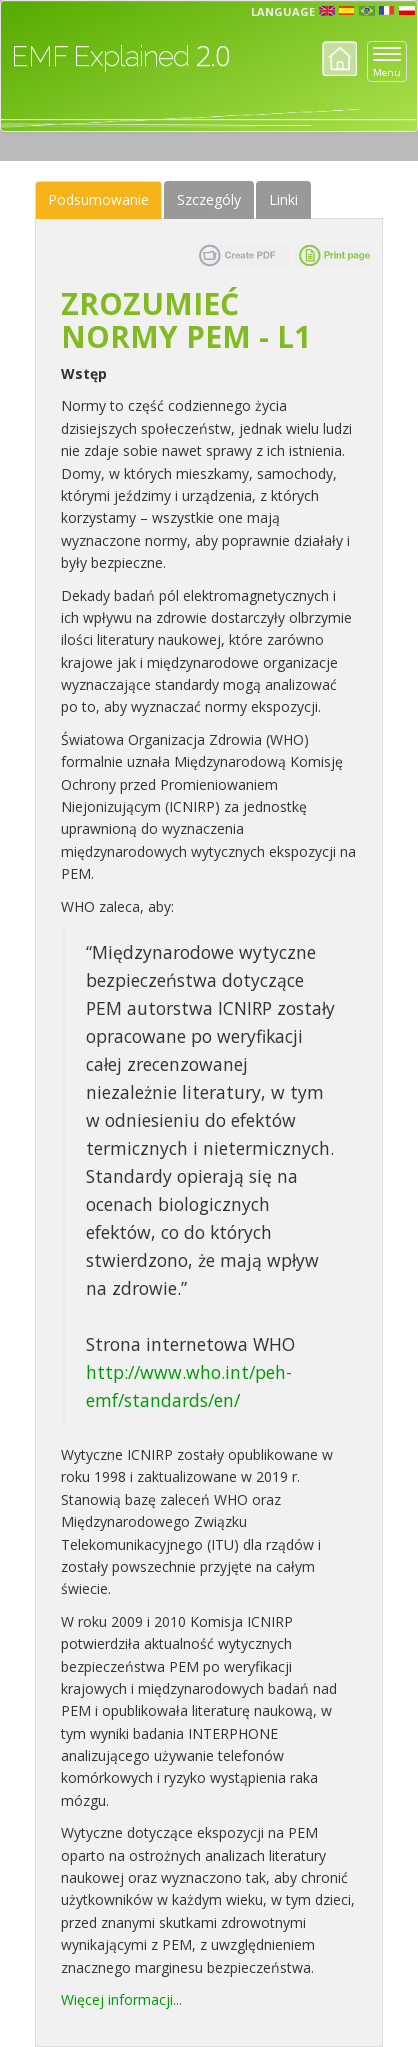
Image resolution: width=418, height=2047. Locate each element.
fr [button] (387, 11)
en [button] (327, 11)
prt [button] (367, 11)
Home (339, 58)
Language (283, 11)
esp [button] (347, 11)
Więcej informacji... (121, 1999)
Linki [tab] (283, 199)
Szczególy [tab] (209, 199)
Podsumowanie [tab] (98, 199)
